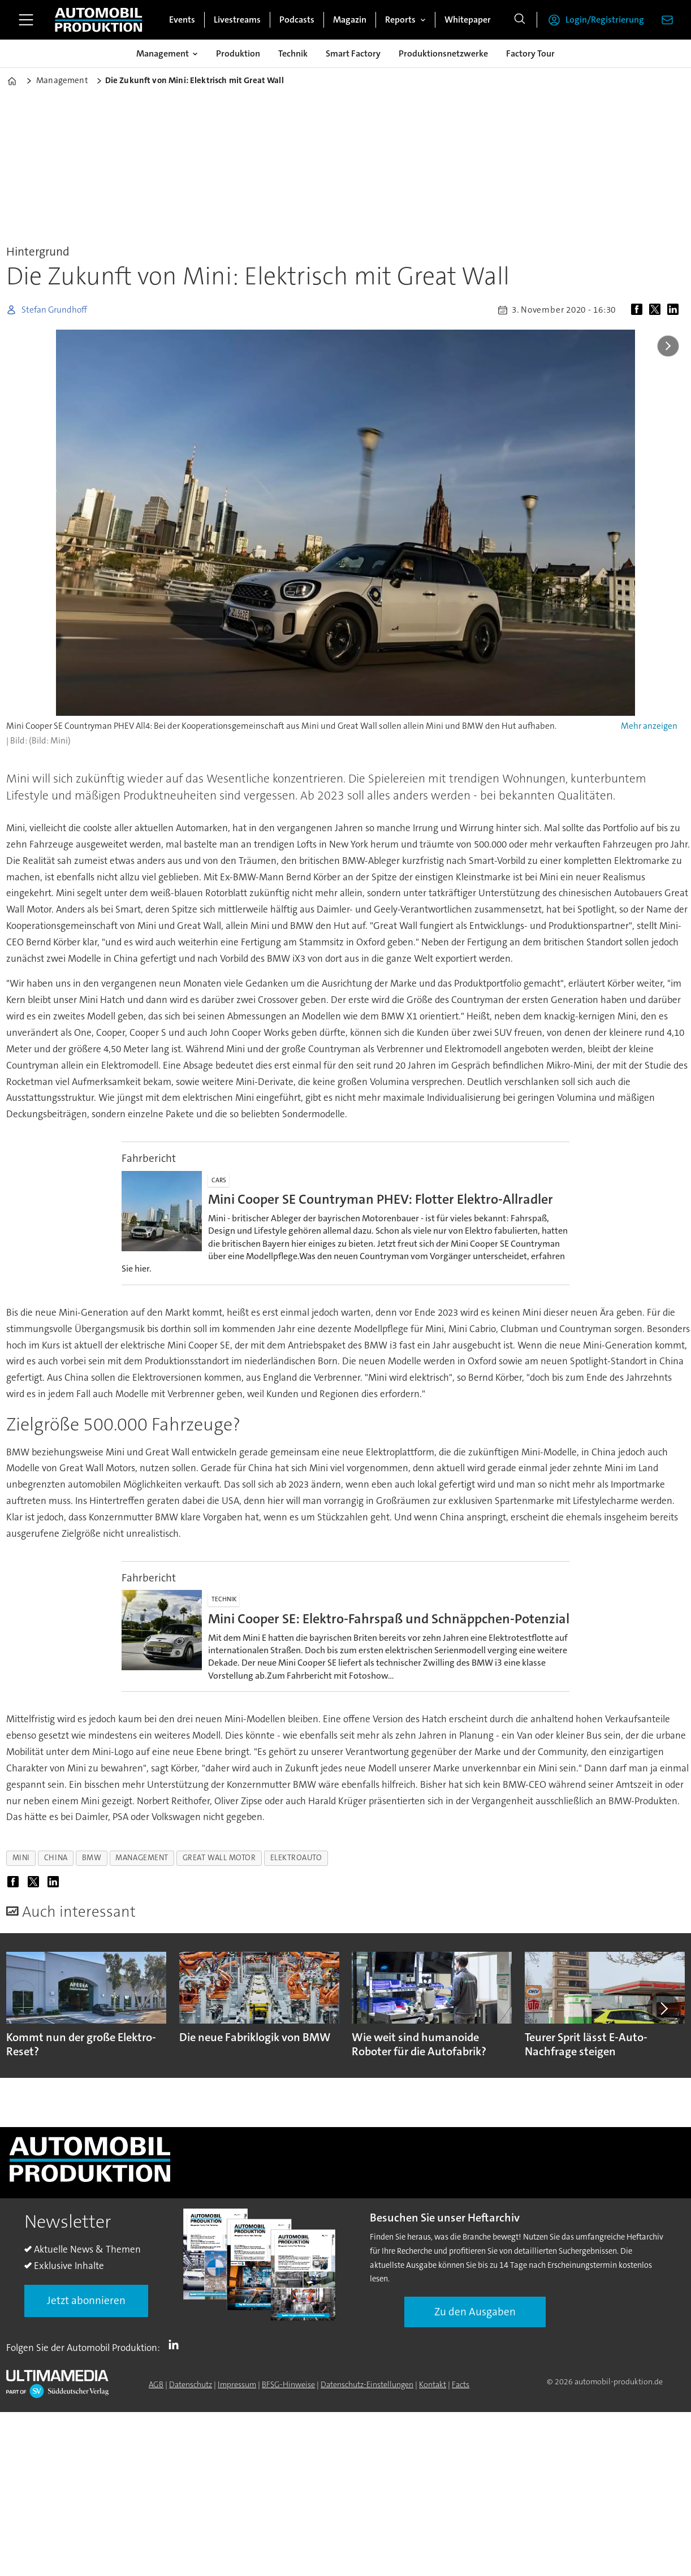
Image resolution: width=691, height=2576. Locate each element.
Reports (400, 19)
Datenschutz (190, 2384)
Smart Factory (353, 53)
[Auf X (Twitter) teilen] (657, 309)
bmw (92, 1857)
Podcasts (296, 19)
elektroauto (296, 1857)
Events (182, 19)
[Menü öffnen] (26, 20)
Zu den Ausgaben (475, 2312)
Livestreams (237, 19)
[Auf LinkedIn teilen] (675, 309)
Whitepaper (467, 19)
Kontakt (432, 2384)
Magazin (349, 19)
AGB (156, 2384)
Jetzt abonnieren (86, 2300)
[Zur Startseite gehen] (98, 20)
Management (162, 53)
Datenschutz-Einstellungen (367, 2384)
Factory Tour (530, 53)
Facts (460, 2384)
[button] (663, 2008)
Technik (293, 53)
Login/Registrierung (604, 19)
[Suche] (519, 19)
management (141, 1857)
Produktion (238, 53)
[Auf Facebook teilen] (638, 309)
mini (21, 1857)
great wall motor (219, 1857)
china (56, 1857)
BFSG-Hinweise (288, 2384)
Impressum (237, 2384)
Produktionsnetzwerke (443, 53)
